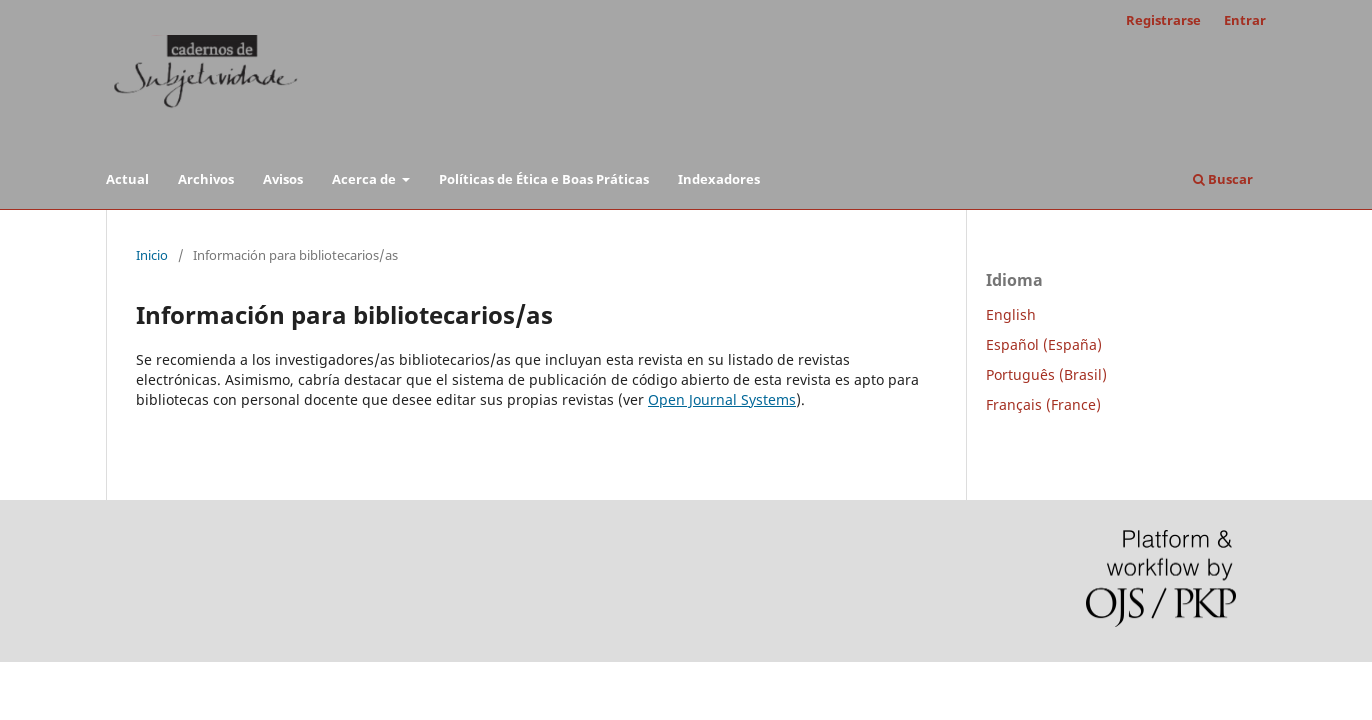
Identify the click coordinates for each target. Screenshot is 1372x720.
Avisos (283, 179)
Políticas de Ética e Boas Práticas (544, 179)
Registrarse (1163, 20)
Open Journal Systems (722, 399)
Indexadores (719, 179)
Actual (127, 179)
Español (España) (1044, 344)
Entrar (1245, 20)
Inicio (152, 255)
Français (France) (1043, 404)
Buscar (1223, 179)
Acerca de (365, 179)
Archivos (206, 179)
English (1011, 314)
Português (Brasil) (1046, 374)
